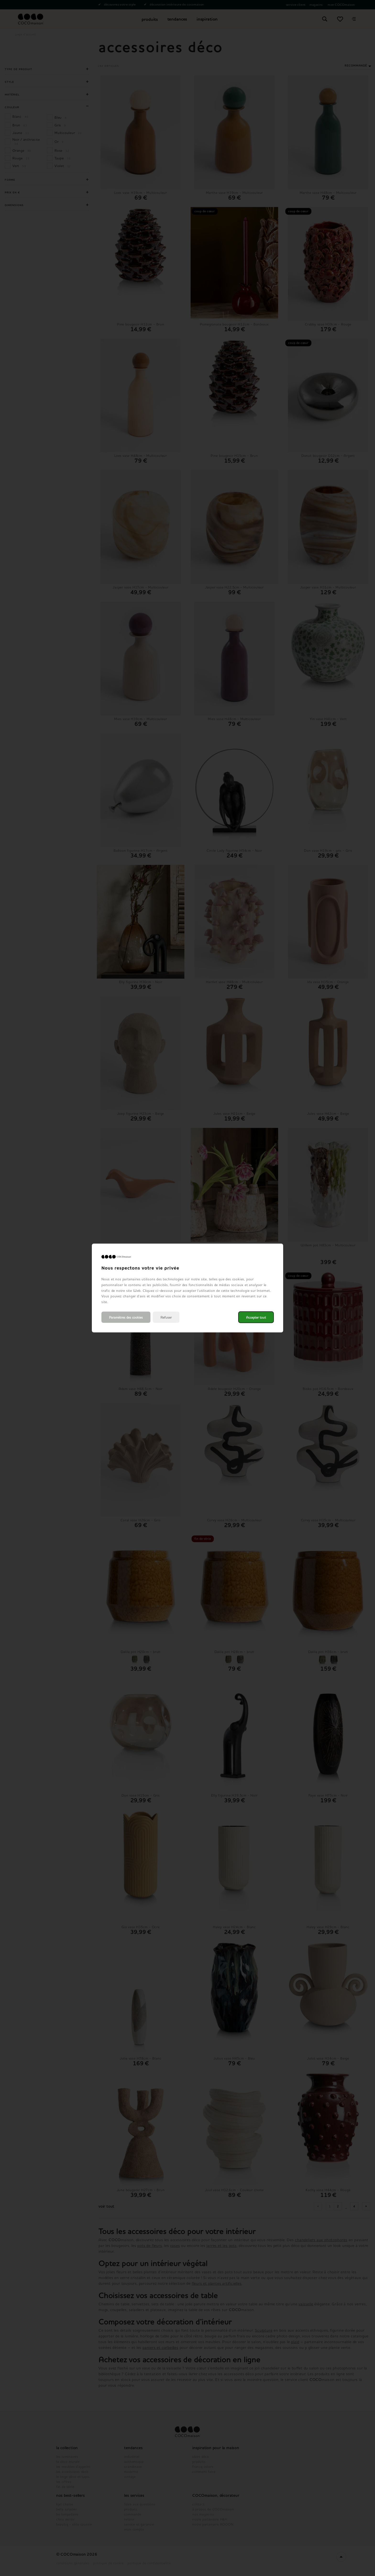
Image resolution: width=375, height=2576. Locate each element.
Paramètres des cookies (126, 1317)
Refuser (166, 1317)
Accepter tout (256, 1317)
